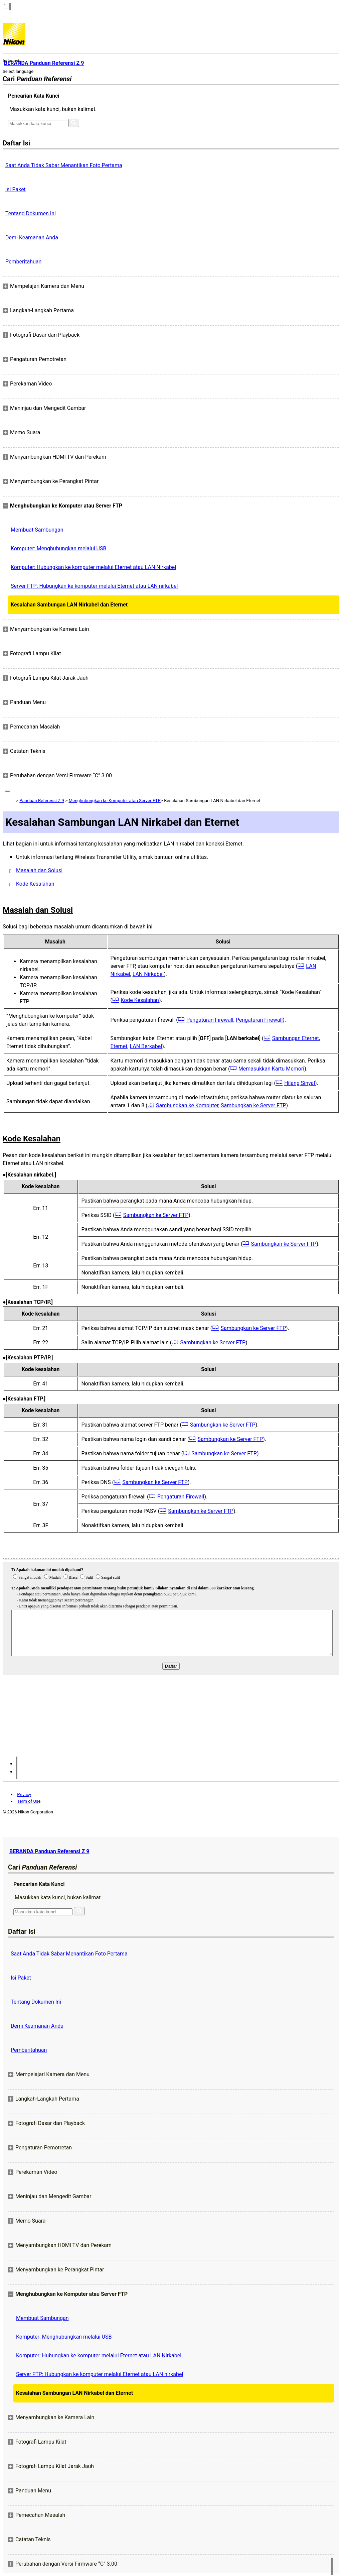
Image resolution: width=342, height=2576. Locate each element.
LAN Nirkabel (148, 974)
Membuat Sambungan (37, 530)
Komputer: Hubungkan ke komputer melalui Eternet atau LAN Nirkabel (93, 567)
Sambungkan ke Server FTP (253, 1105)
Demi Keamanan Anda (31, 237)
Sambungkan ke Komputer (187, 1105)
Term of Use (28, 1801)
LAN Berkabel (146, 1046)
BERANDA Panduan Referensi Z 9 (49, 1851)
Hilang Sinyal (299, 1083)
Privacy (24, 1794)
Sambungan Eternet (295, 1038)
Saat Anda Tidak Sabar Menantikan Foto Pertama (63, 165)
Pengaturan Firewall (209, 1020)
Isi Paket (15, 189)
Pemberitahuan (23, 261)
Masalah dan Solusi (39, 870)
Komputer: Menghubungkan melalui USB (58, 548)
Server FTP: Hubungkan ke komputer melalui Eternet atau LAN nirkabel (94, 586)
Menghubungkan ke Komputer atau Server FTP (114, 800)
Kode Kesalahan (35, 884)
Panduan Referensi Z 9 (41, 800)
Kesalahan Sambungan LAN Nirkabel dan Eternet (69, 604)
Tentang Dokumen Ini (30, 213)
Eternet (119, 1046)
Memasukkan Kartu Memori (271, 1069)
